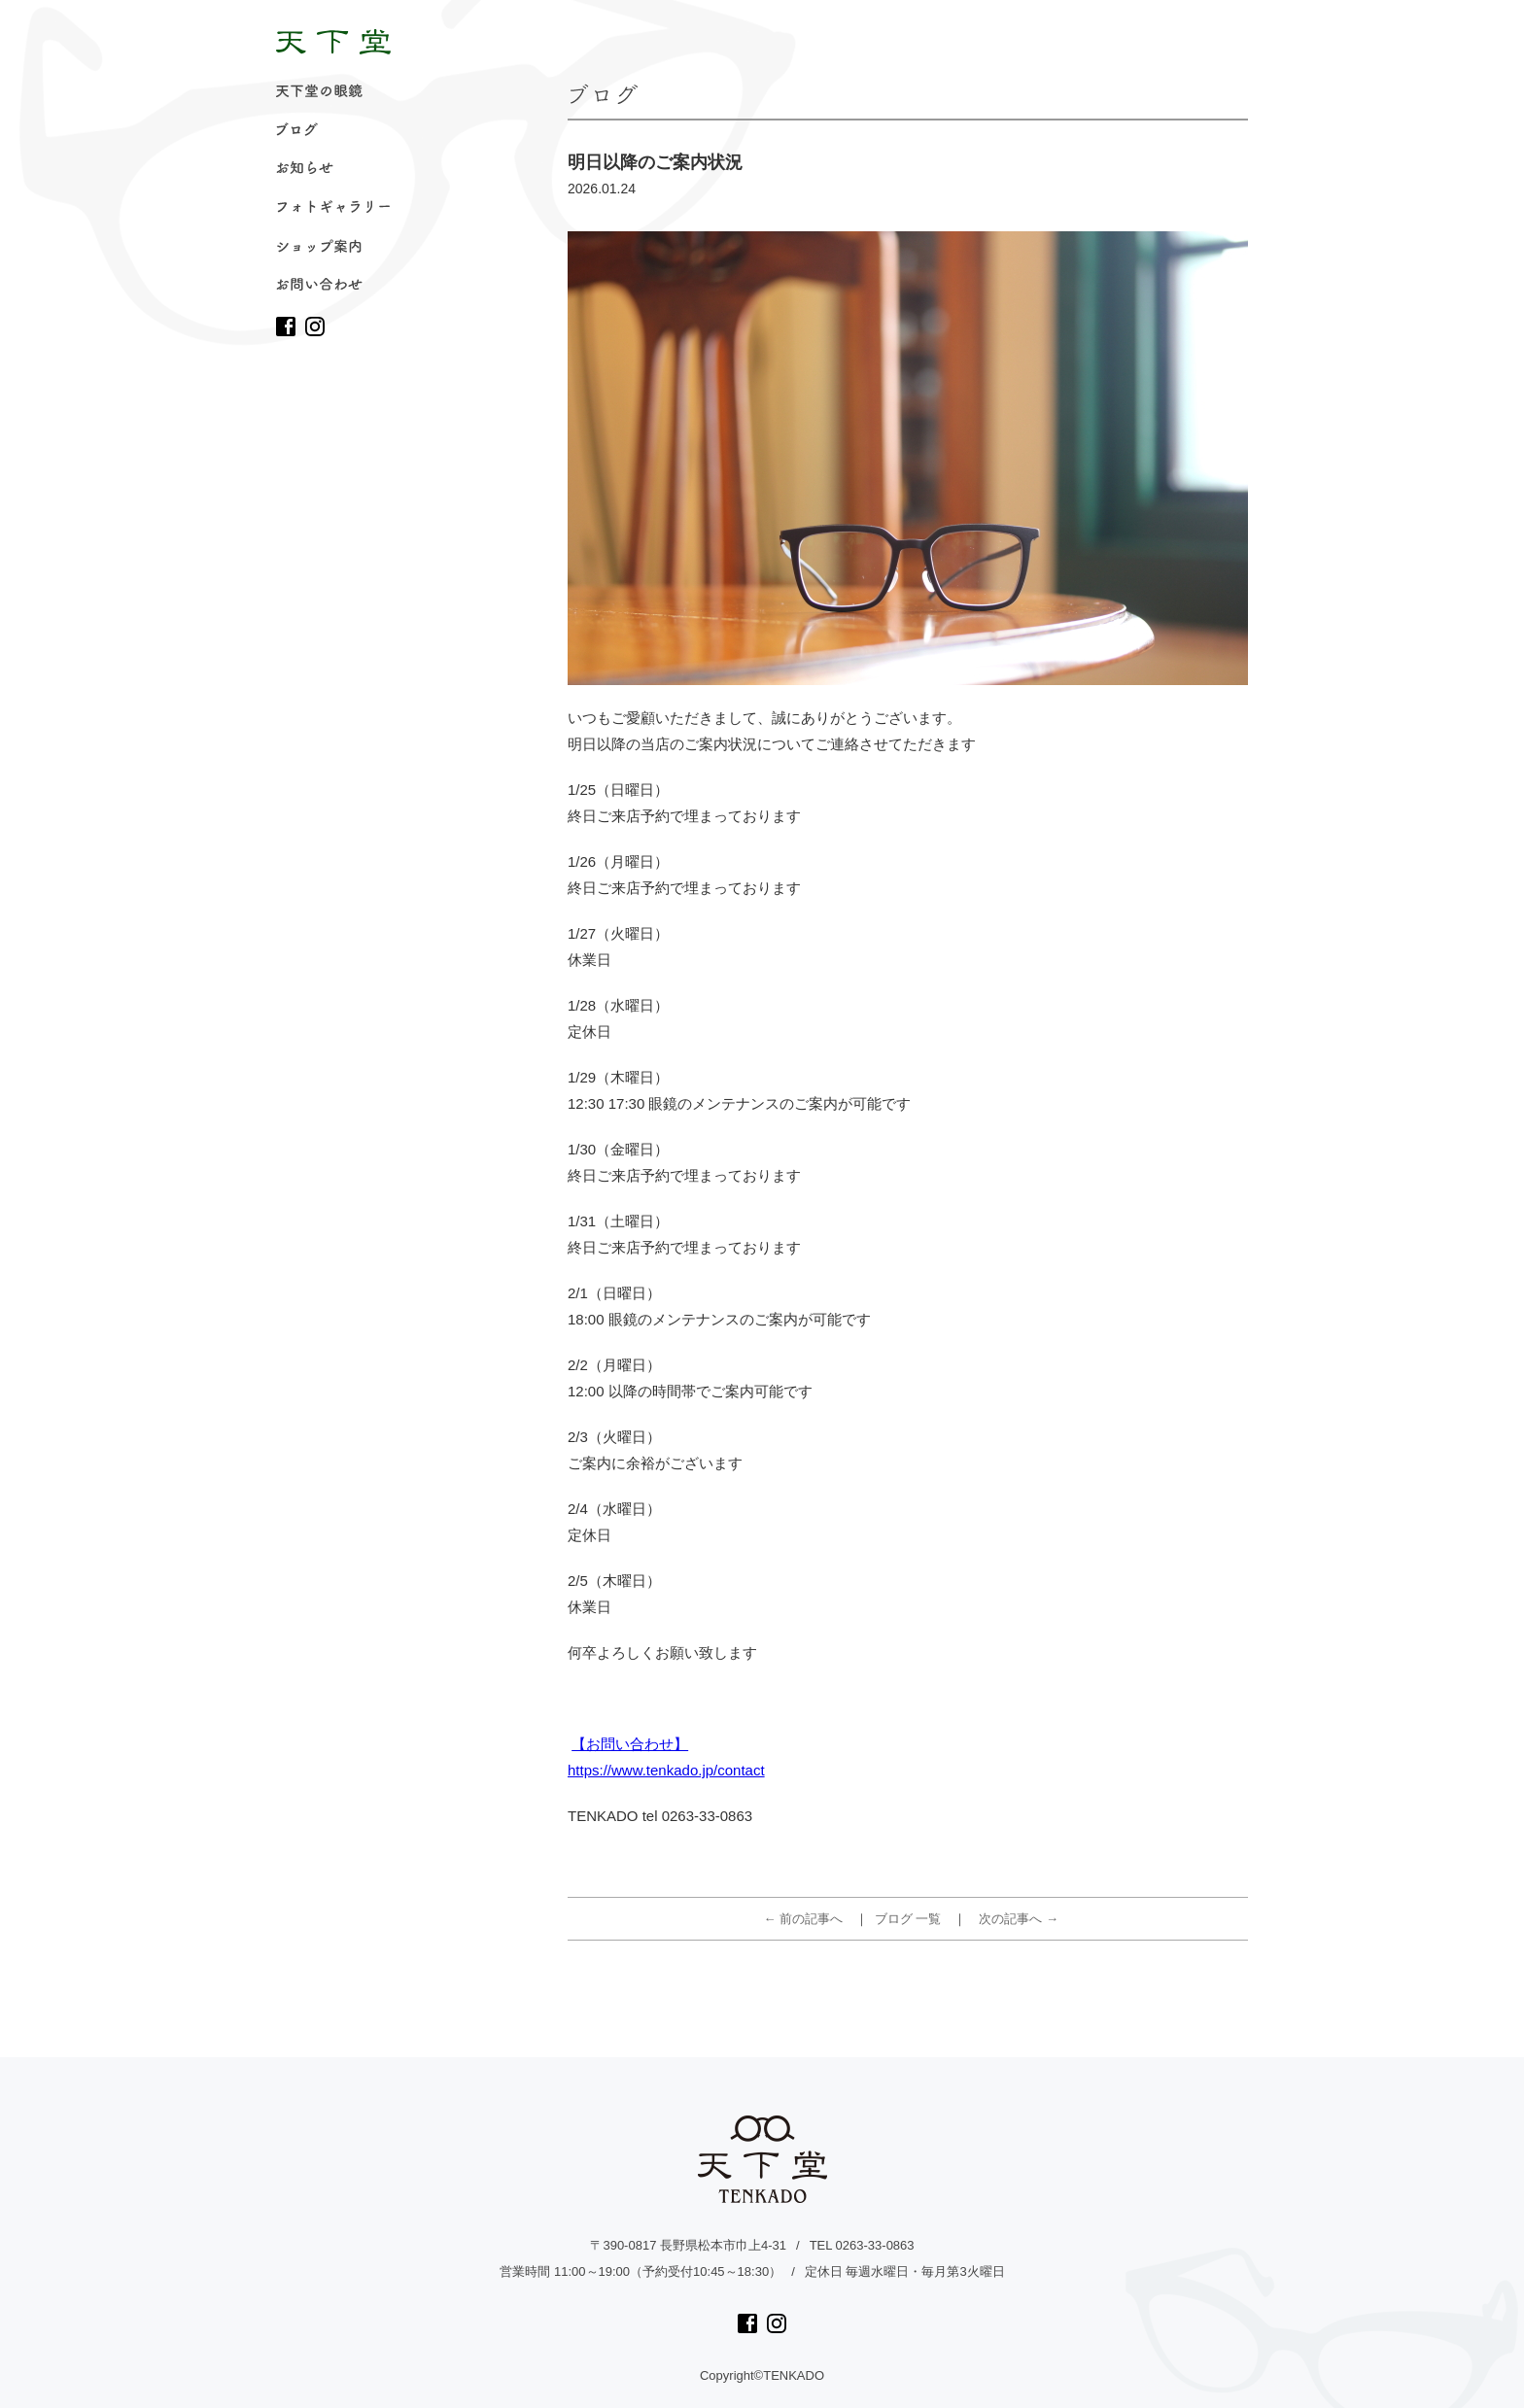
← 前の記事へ (804, 1918)
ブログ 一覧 (908, 1918)
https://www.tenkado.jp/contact (666, 1770)
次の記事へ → (1018, 1918)
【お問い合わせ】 (630, 1744)
